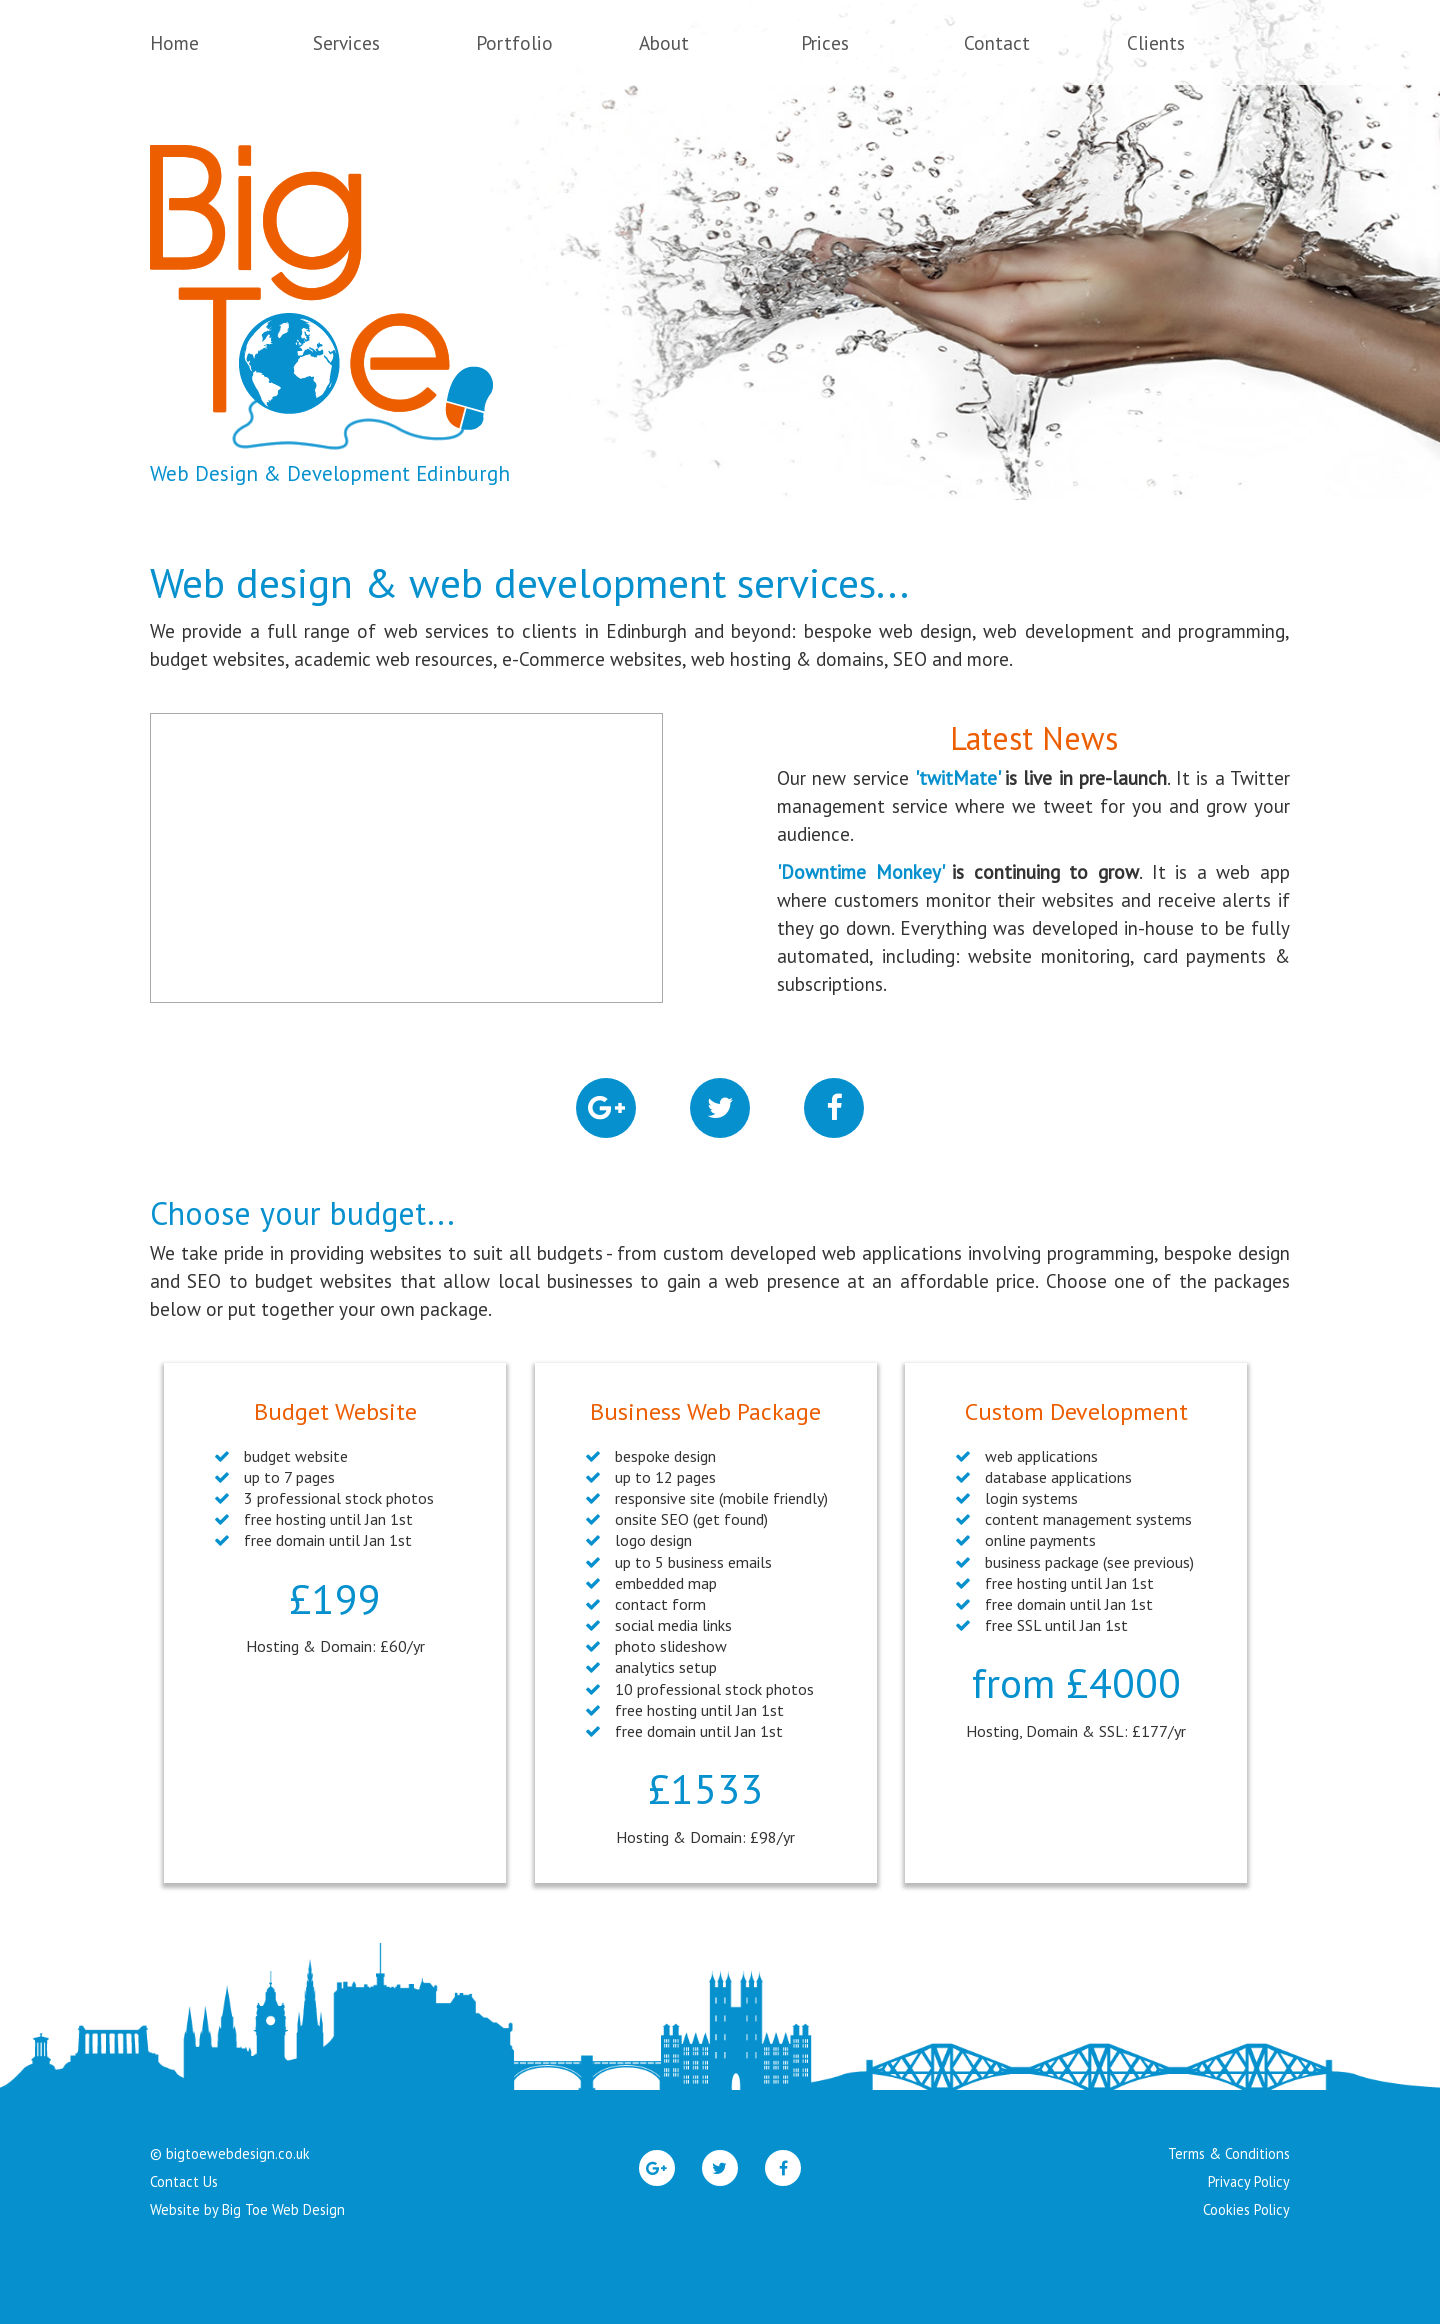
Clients (1156, 42)
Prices (825, 42)
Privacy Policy (1249, 2181)
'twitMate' (957, 778)
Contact (997, 42)
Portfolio (514, 42)
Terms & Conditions (1229, 2153)
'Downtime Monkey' (860, 872)
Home (174, 42)
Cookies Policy (1246, 2209)
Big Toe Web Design (283, 2209)
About (664, 42)
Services (346, 42)
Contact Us (184, 2181)
